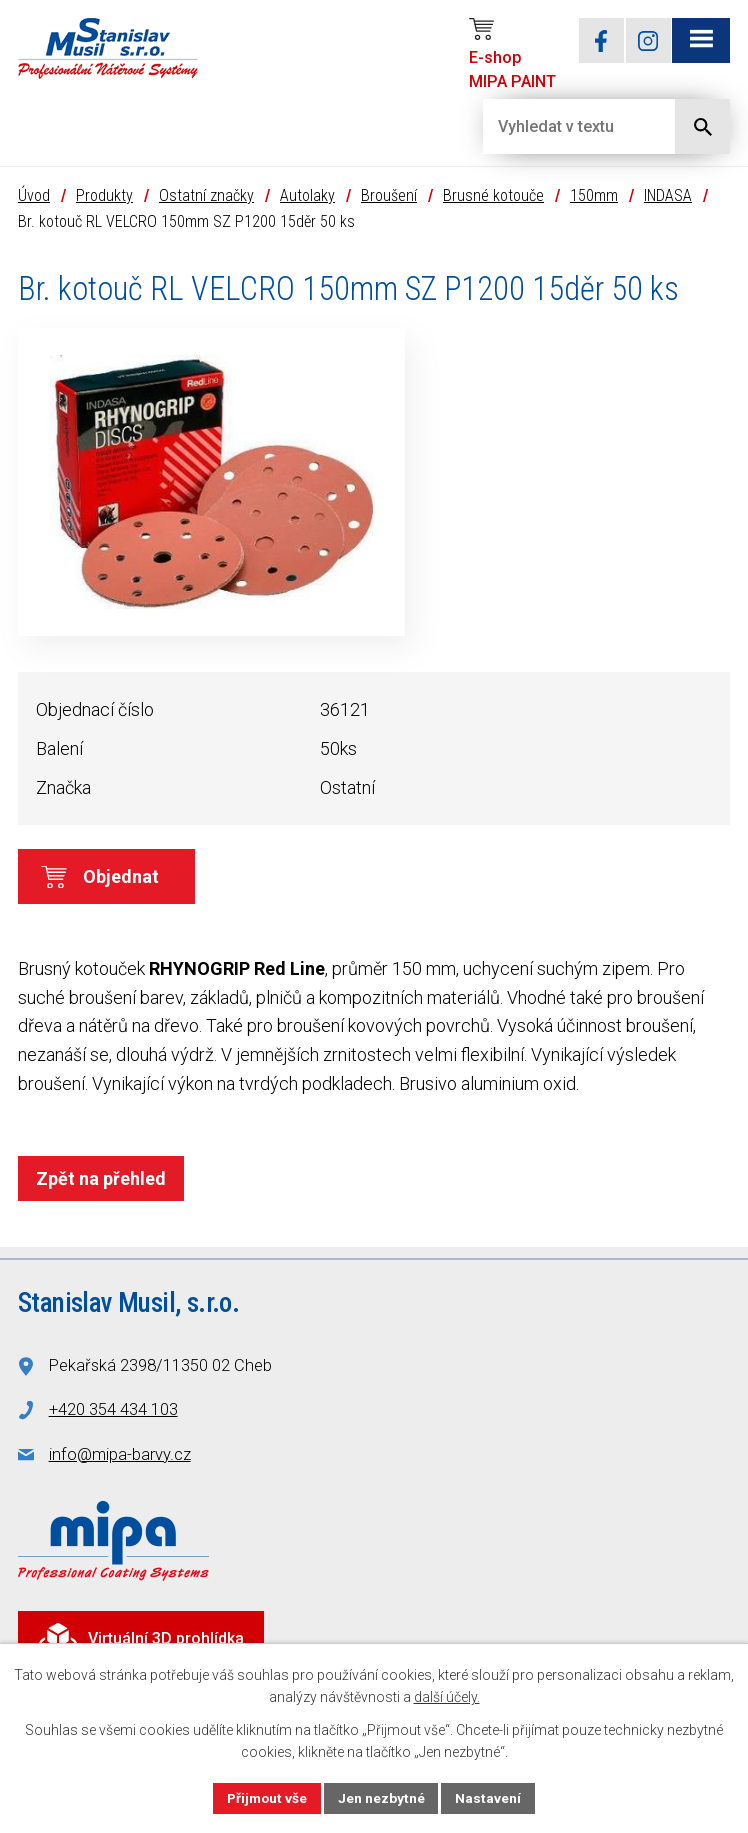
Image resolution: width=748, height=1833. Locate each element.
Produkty (104, 197)
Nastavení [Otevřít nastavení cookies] (490, 1797)
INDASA (668, 197)
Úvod (34, 197)
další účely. (447, 1697)
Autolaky (307, 197)
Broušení (389, 197)
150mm (594, 197)
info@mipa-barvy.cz (120, 1455)
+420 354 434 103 (113, 1411)
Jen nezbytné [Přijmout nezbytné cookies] (382, 1797)
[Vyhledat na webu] (563, 126)
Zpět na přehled (101, 1180)
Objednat (121, 878)
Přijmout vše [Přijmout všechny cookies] (266, 1797)
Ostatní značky (206, 197)
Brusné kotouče (493, 197)
